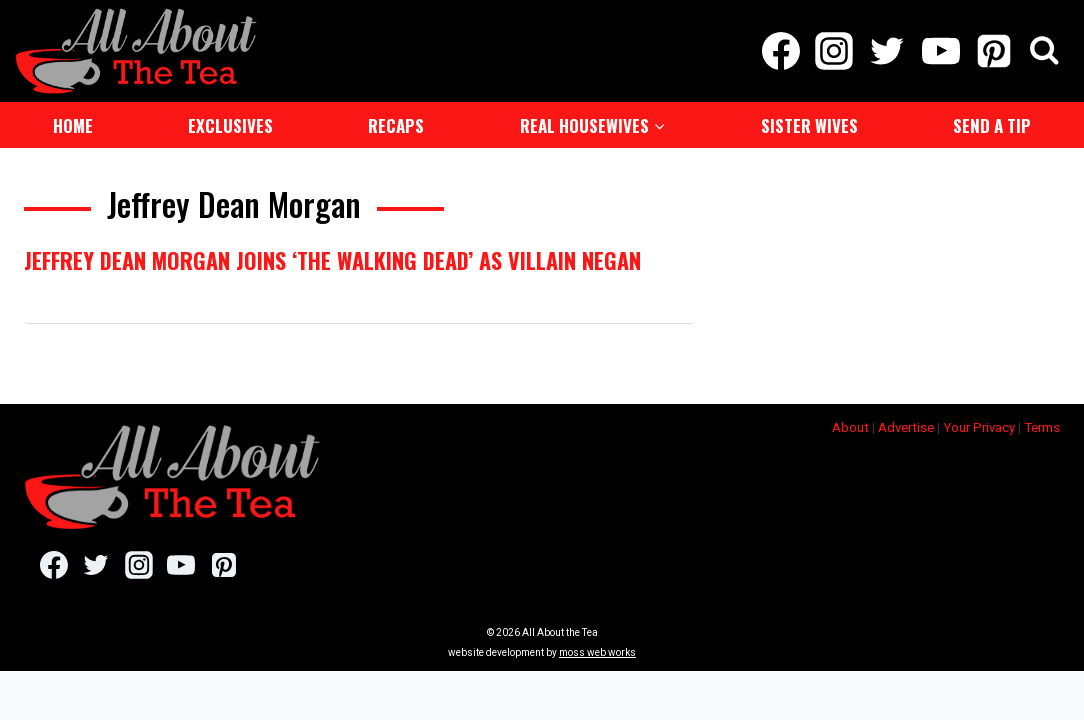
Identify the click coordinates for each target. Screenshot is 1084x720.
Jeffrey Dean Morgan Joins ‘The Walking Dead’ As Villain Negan (332, 258)
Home (73, 123)
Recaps (396, 123)
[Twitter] (887, 50)
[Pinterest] (993, 50)
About (850, 425)
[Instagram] (834, 50)
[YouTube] (940, 50)
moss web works (597, 650)
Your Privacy (979, 425)
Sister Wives (809, 123)
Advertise (906, 425)
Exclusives (230, 123)
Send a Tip (992, 123)
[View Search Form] (1044, 50)
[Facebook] (780, 50)
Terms (1042, 425)
